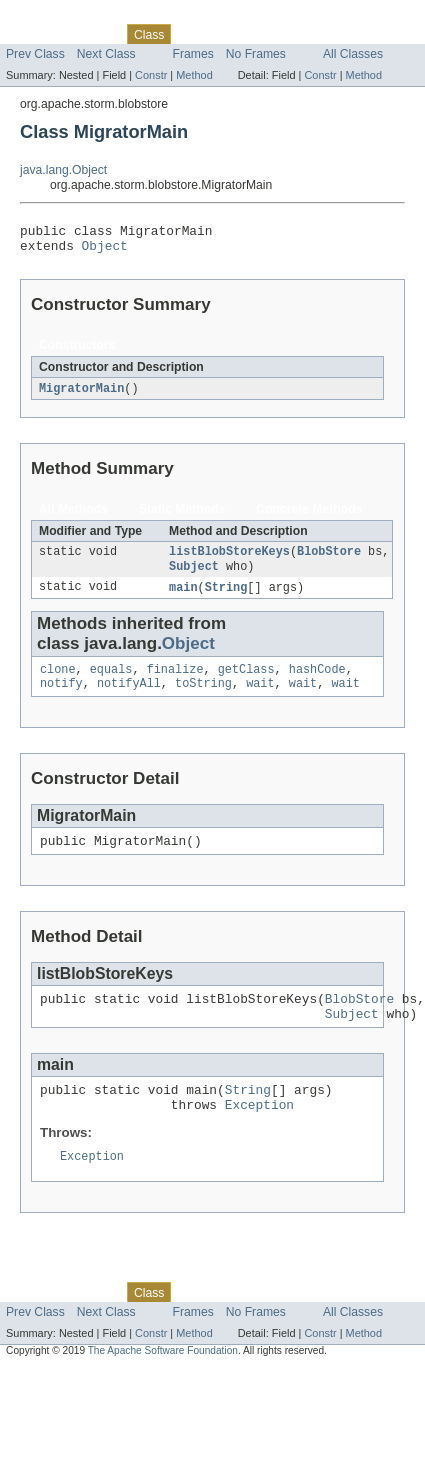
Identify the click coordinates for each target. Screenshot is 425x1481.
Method (194, 75)
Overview (31, 34)
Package (92, 34)
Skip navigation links (55, 17)
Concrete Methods (309, 516)
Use (193, 34)
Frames (193, 54)
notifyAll (129, 698)
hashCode (317, 682)
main (183, 598)
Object (105, 251)
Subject (194, 576)
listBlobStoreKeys (229, 560)
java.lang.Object (63, 170)
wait (260, 698)
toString (203, 698)
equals (111, 682)
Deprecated (284, 34)
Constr (151, 75)
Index (342, 34)
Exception (259, 1134)
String (226, 598)
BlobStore (329, 560)
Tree (228, 34)
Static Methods (182, 516)
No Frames (256, 54)
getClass (246, 682)
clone (58, 682)
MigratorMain (81, 395)
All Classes (353, 54)
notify (61, 698)
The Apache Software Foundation (163, 1382)
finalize (175, 682)
